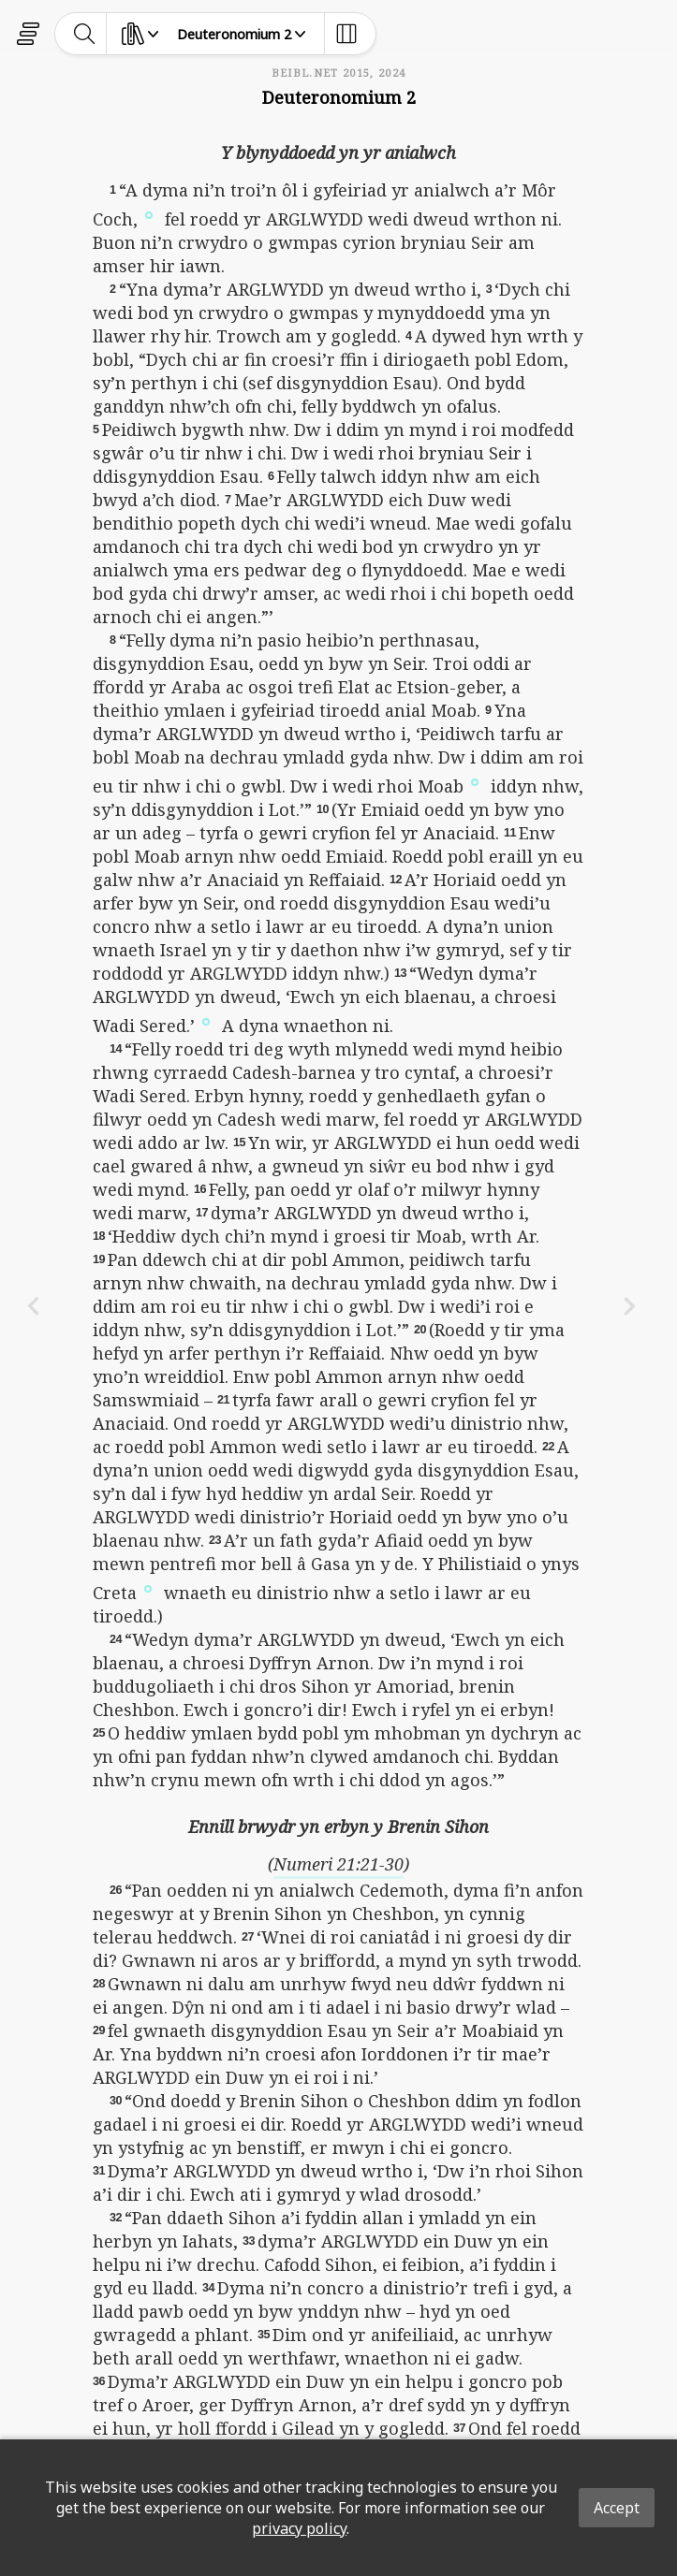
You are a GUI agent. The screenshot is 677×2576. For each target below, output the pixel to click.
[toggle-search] (85, 33)
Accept (617, 2507)
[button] (149, 213)
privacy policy (299, 2528)
